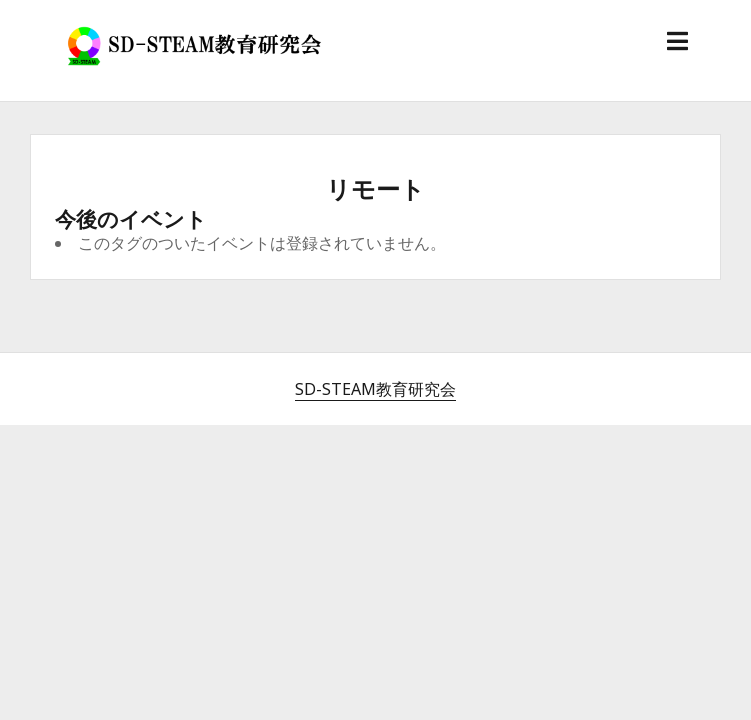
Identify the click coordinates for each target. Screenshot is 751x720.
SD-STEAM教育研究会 (375, 389)
